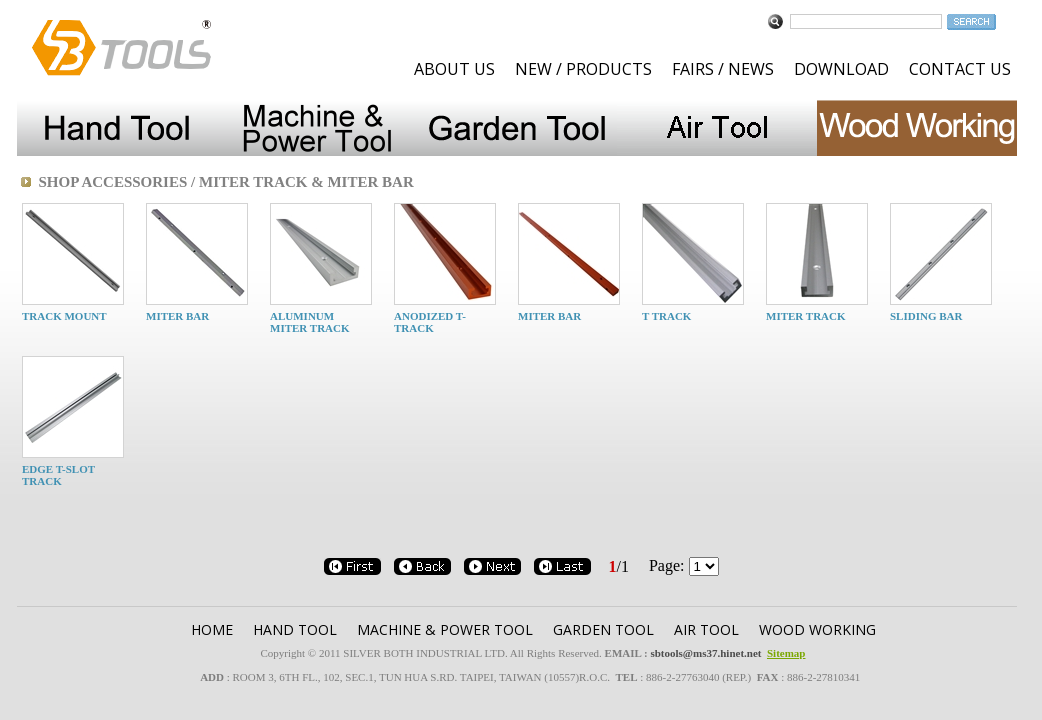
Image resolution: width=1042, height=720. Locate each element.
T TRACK (666, 316)
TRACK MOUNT (64, 316)
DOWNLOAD (841, 69)
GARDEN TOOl (603, 629)
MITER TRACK (806, 316)
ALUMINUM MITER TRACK (310, 322)
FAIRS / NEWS (723, 69)
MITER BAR (177, 316)
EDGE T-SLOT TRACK (58, 475)
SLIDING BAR (926, 316)
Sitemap (786, 653)
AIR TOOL (706, 629)
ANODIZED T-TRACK (430, 322)
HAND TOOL (295, 629)
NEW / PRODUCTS (583, 69)
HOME (212, 629)
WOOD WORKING (817, 629)
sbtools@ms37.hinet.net (705, 653)
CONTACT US (960, 69)
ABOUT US (454, 69)
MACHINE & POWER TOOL (445, 629)
